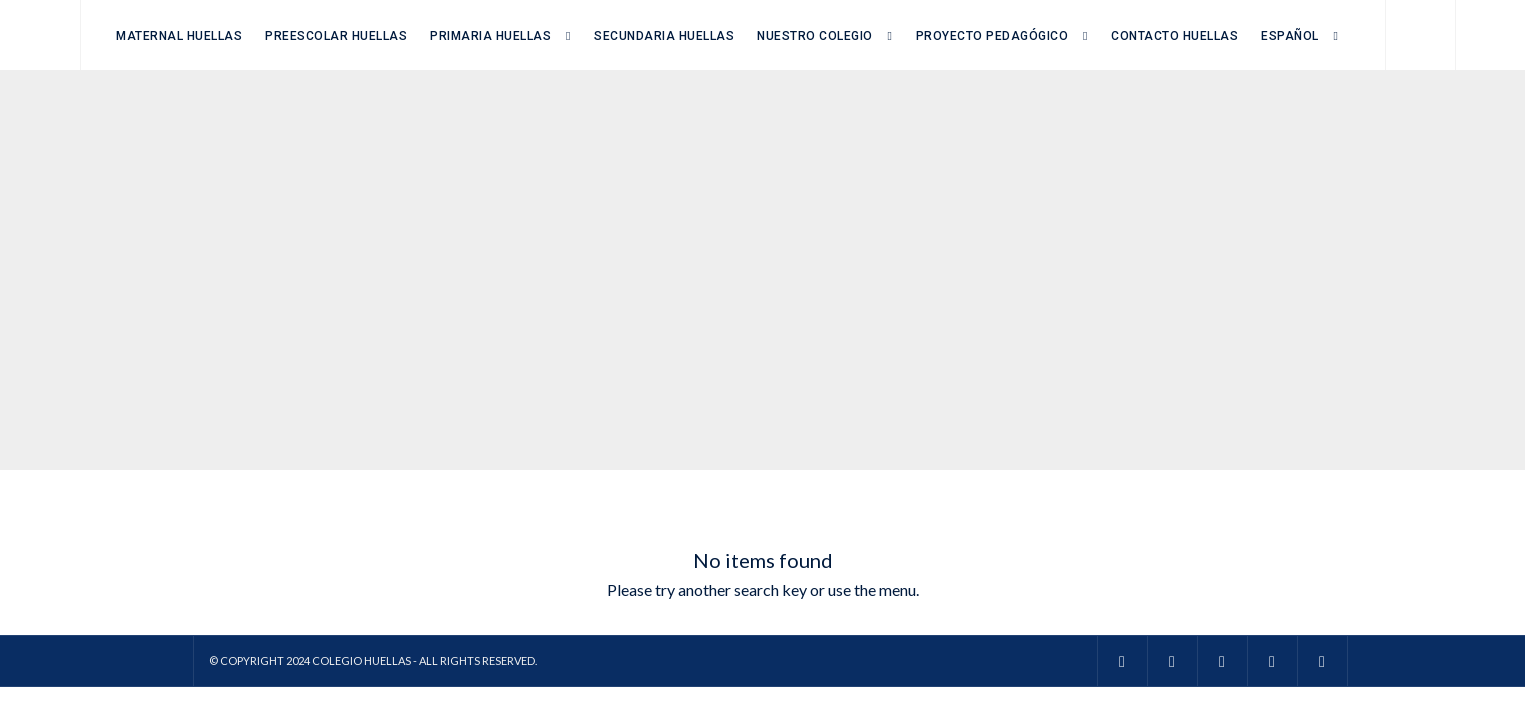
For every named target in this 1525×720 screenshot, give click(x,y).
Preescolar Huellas (336, 36)
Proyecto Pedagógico (992, 36)
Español (1290, 36)
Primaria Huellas (490, 36)
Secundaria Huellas (664, 36)
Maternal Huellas (179, 36)
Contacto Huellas (1174, 36)
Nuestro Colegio (815, 36)
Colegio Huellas (361, 660)
